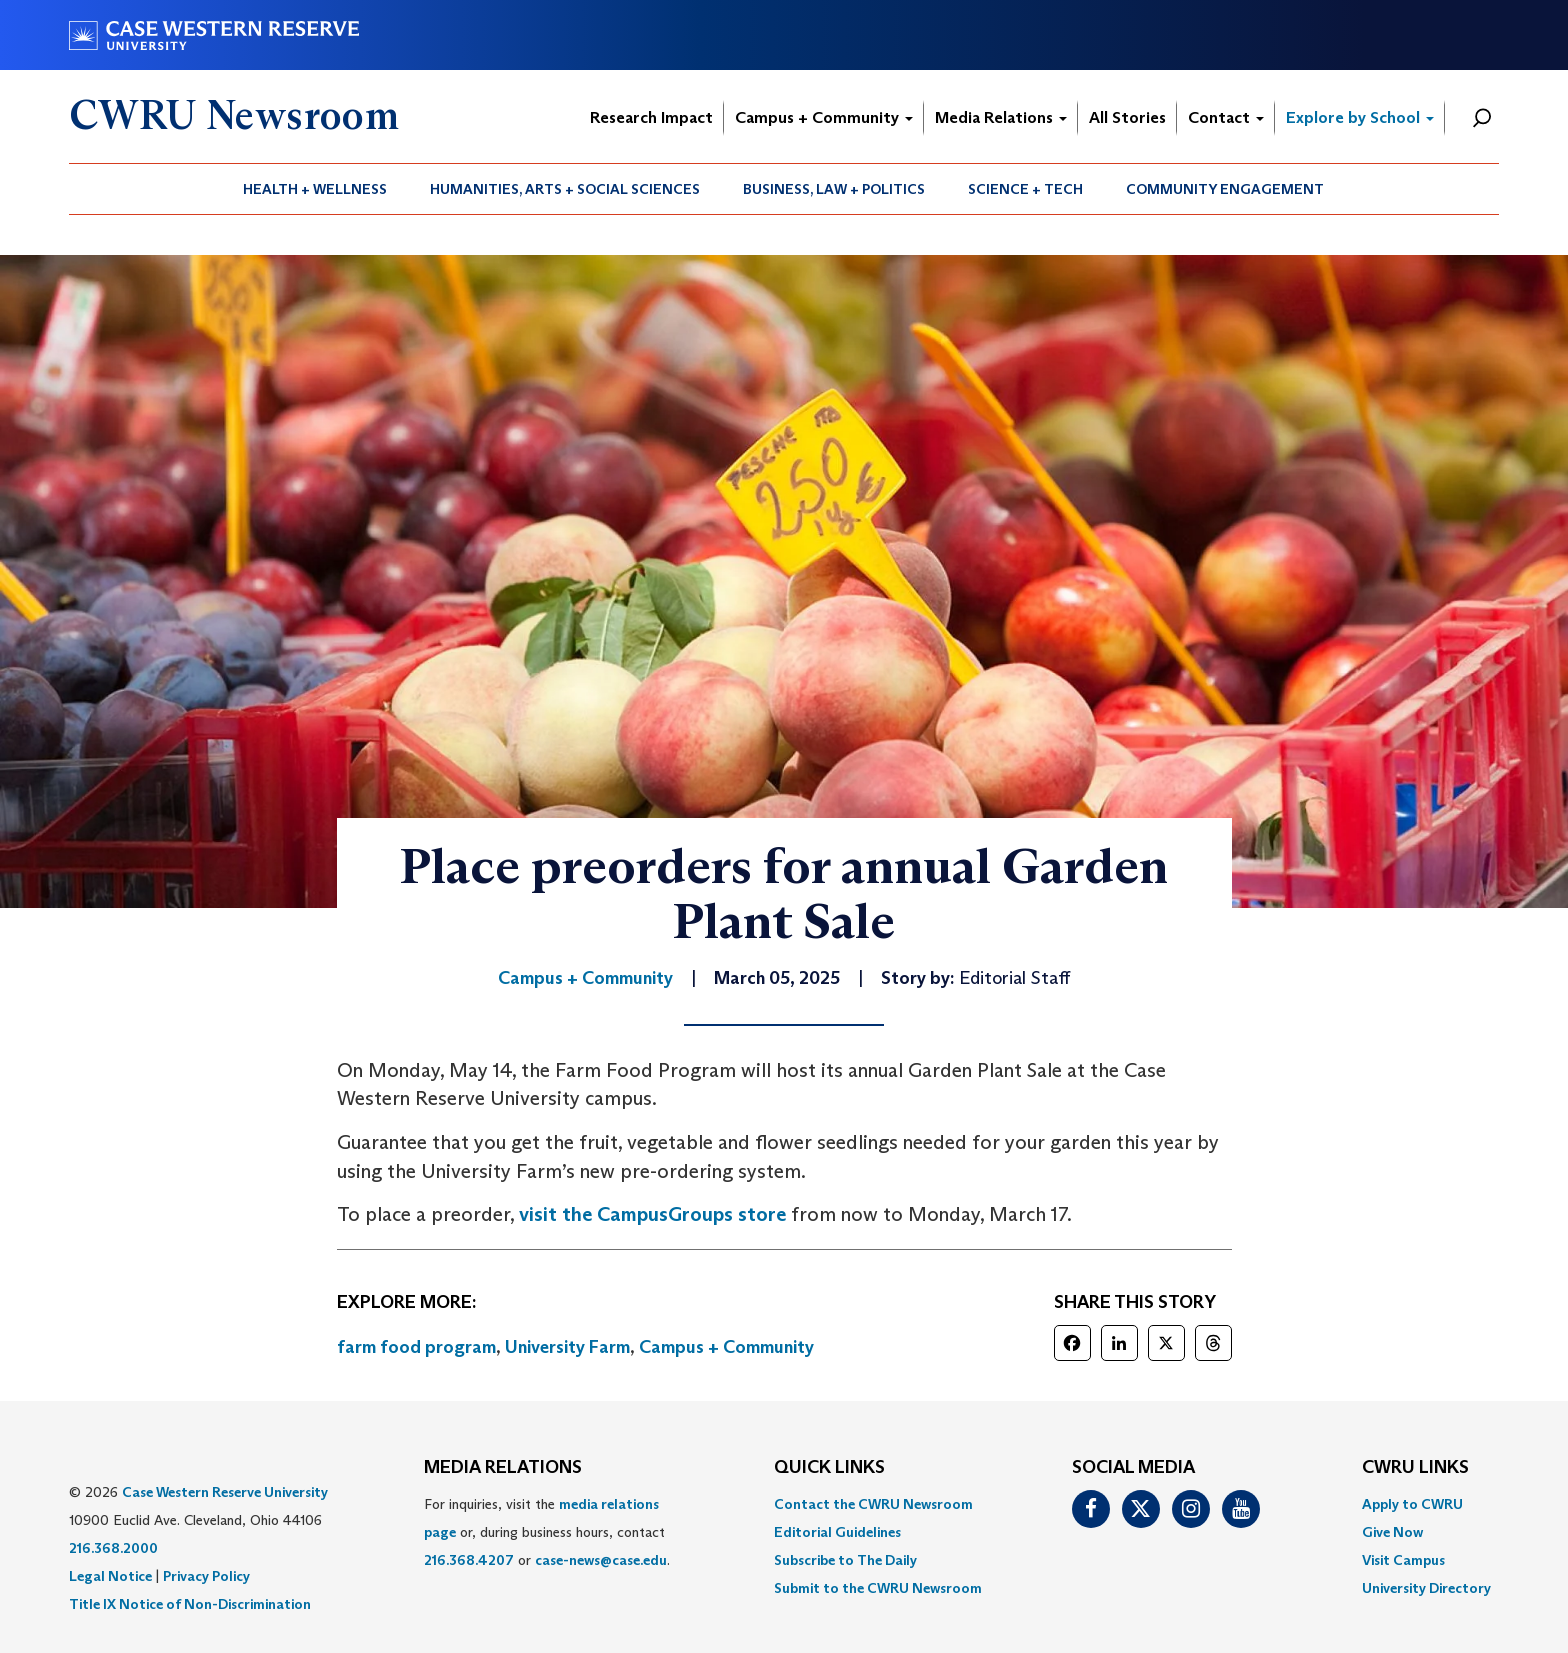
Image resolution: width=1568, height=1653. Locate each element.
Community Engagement (1225, 189)
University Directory (1426, 1588)
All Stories (1127, 117)
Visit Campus (1403, 1560)
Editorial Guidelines (837, 1532)
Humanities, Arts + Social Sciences (565, 189)
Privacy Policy (206, 1576)
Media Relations (1001, 117)
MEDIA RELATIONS (503, 1468)
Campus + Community (824, 117)
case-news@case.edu (601, 1560)
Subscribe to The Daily (845, 1560)
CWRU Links (1415, 1468)
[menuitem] (315, 189)
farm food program (416, 1347)
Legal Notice (110, 1576)
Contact (1226, 117)
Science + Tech (1025, 189)
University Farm (567, 1347)
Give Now (1392, 1532)
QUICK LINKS (829, 1468)
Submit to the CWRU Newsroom (878, 1588)
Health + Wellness (315, 189)
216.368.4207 (469, 1560)
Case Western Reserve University (225, 1492)
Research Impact (651, 117)
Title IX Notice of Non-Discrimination (190, 1604)
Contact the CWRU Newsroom (873, 1504)
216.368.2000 (113, 1548)
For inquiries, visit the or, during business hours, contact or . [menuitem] (547, 1532)
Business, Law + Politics (834, 189)
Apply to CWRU (1412, 1504)
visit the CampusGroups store (652, 1214)
